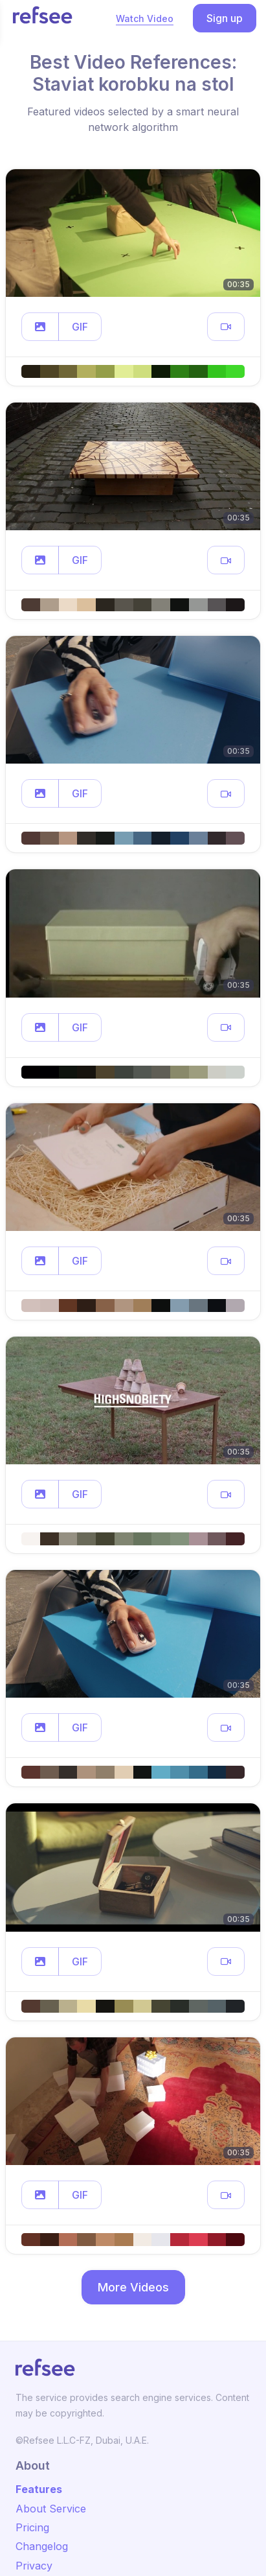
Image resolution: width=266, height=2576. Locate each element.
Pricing (32, 2527)
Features (39, 2489)
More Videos (133, 2287)
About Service (51, 2508)
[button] (40, 326)
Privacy (34, 2565)
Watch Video (144, 18)
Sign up (224, 18)
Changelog (42, 2546)
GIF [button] (80, 326)
